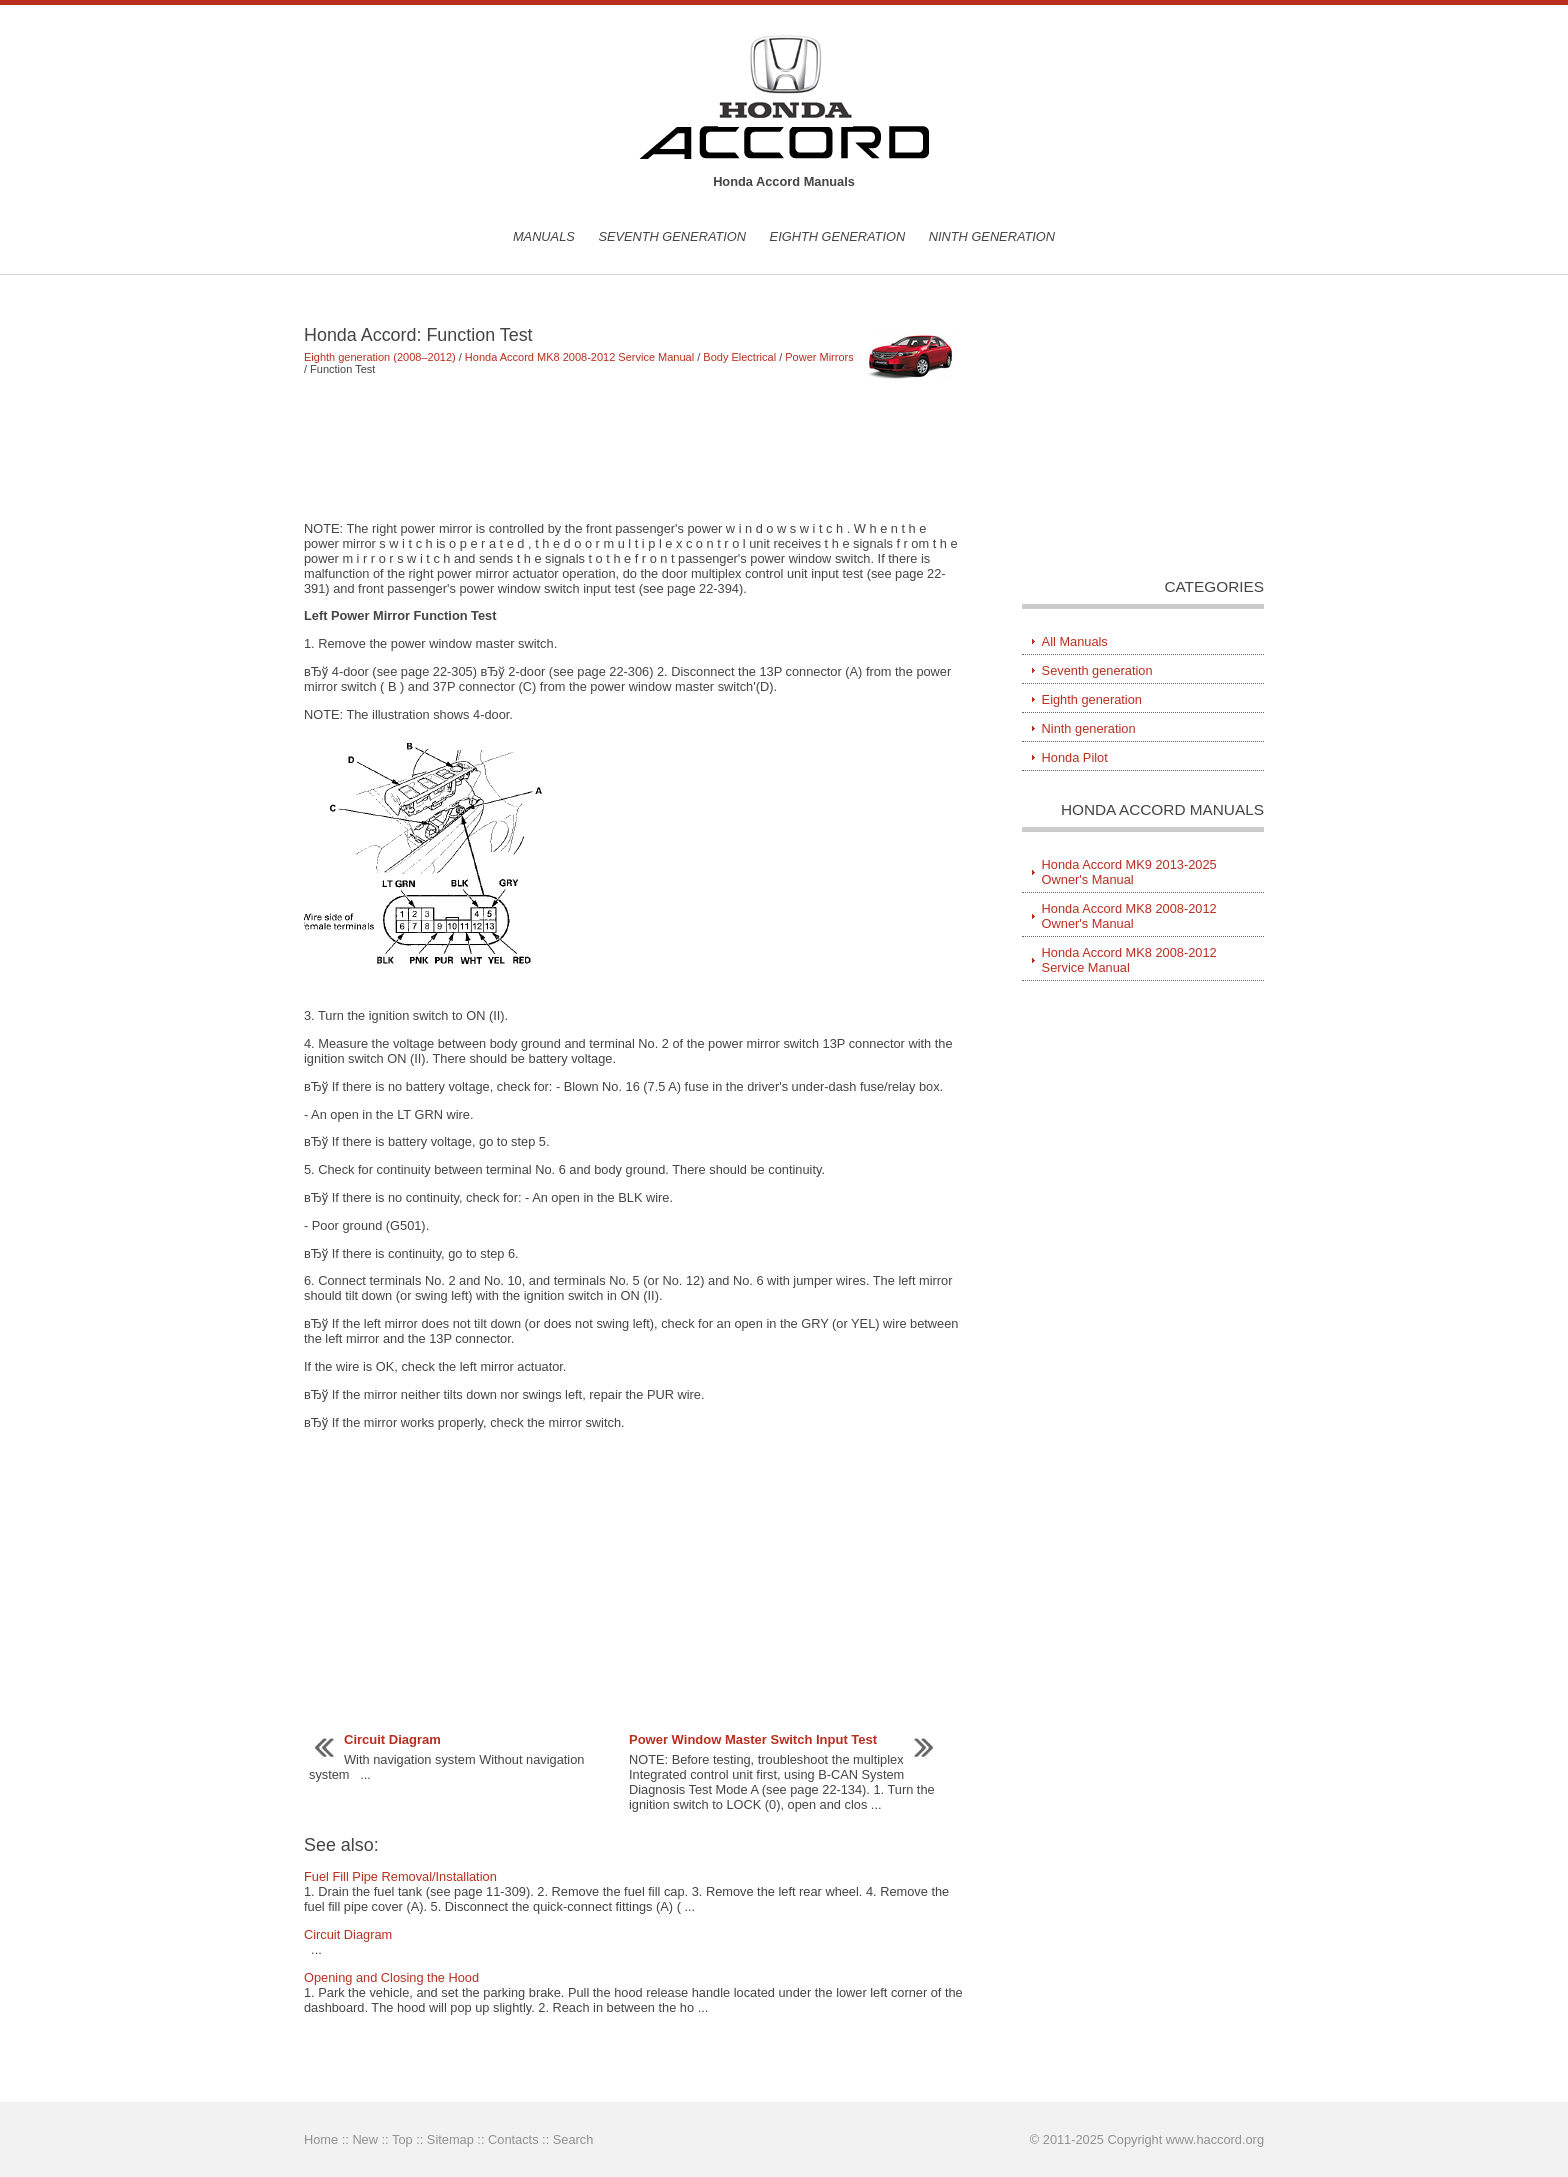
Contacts (513, 2139)
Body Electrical (739, 357)
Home (321, 2139)
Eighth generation (838, 236)
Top (402, 2139)
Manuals (544, 236)
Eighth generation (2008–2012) (380, 357)
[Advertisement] (633, 448)
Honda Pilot (1075, 757)
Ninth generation (992, 236)
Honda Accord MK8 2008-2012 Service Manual (579, 357)
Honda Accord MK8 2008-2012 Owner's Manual (1129, 916)
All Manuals (1075, 641)
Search (573, 2139)
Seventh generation (672, 236)
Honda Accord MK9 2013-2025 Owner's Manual (1129, 872)
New (365, 2139)
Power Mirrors (819, 357)
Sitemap (450, 2139)
